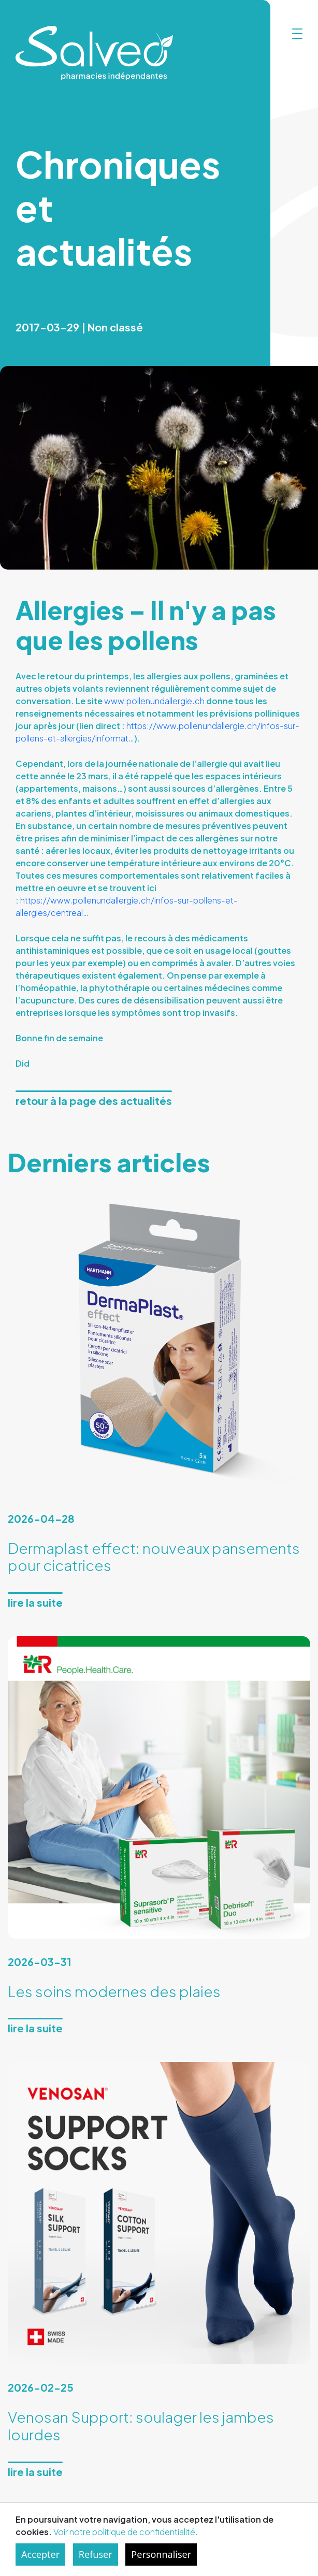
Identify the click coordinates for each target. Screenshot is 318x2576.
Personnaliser (161, 2554)
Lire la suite (35, 1602)
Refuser (95, 2554)
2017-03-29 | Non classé (79, 327)
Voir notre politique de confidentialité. (125, 2531)
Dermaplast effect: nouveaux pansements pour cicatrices (154, 1557)
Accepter (40, 2554)
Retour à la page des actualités (94, 1100)
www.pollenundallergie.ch (154, 700)
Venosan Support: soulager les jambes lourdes (141, 2425)
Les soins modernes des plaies (114, 1991)
